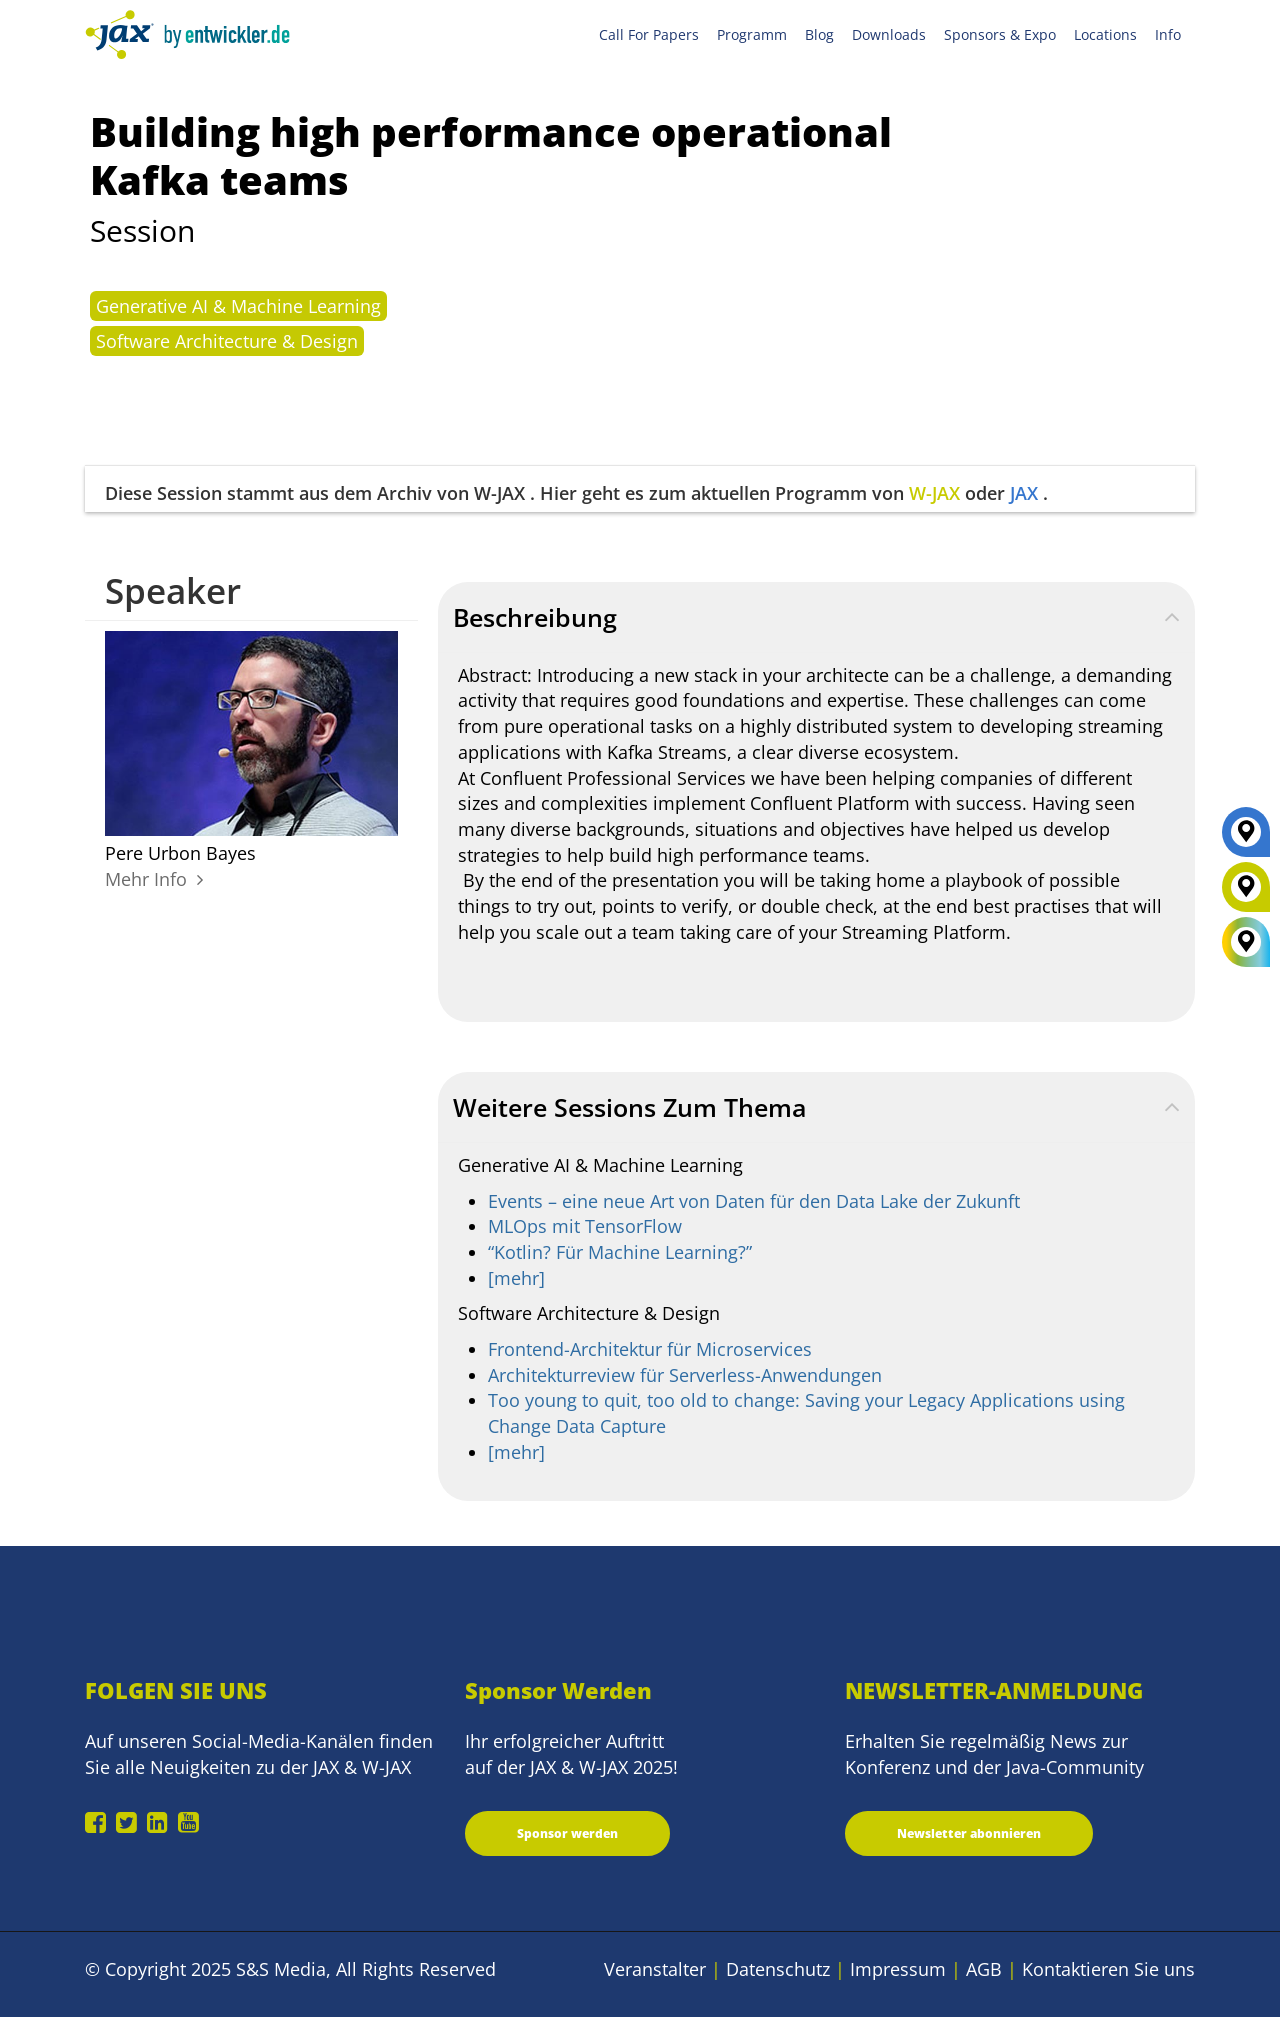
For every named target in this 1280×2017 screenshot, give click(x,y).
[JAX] (1246, 839)
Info (1168, 34)
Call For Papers (649, 34)
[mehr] (516, 1278)
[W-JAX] (1246, 894)
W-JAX (934, 493)
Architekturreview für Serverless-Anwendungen (685, 1375)
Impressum (898, 1969)
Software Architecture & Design (227, 341)
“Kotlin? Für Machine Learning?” (620, 1252)
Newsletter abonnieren (969, 1833)
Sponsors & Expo (1000, 34)
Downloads (889, 34)
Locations (1105, 34)
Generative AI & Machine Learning (238, 306)
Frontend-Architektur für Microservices (650, 1349)
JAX (1024, 493)
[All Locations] (1246, 942)
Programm (752, 34)
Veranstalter (655, 1969)
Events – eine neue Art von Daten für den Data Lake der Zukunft (754, 1201)
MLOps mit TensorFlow (585, 1226)
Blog (819, 34)
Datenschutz (778, 1969)
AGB (984, 1969)
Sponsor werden (567, 1833)
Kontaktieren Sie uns (1108, 1969)
